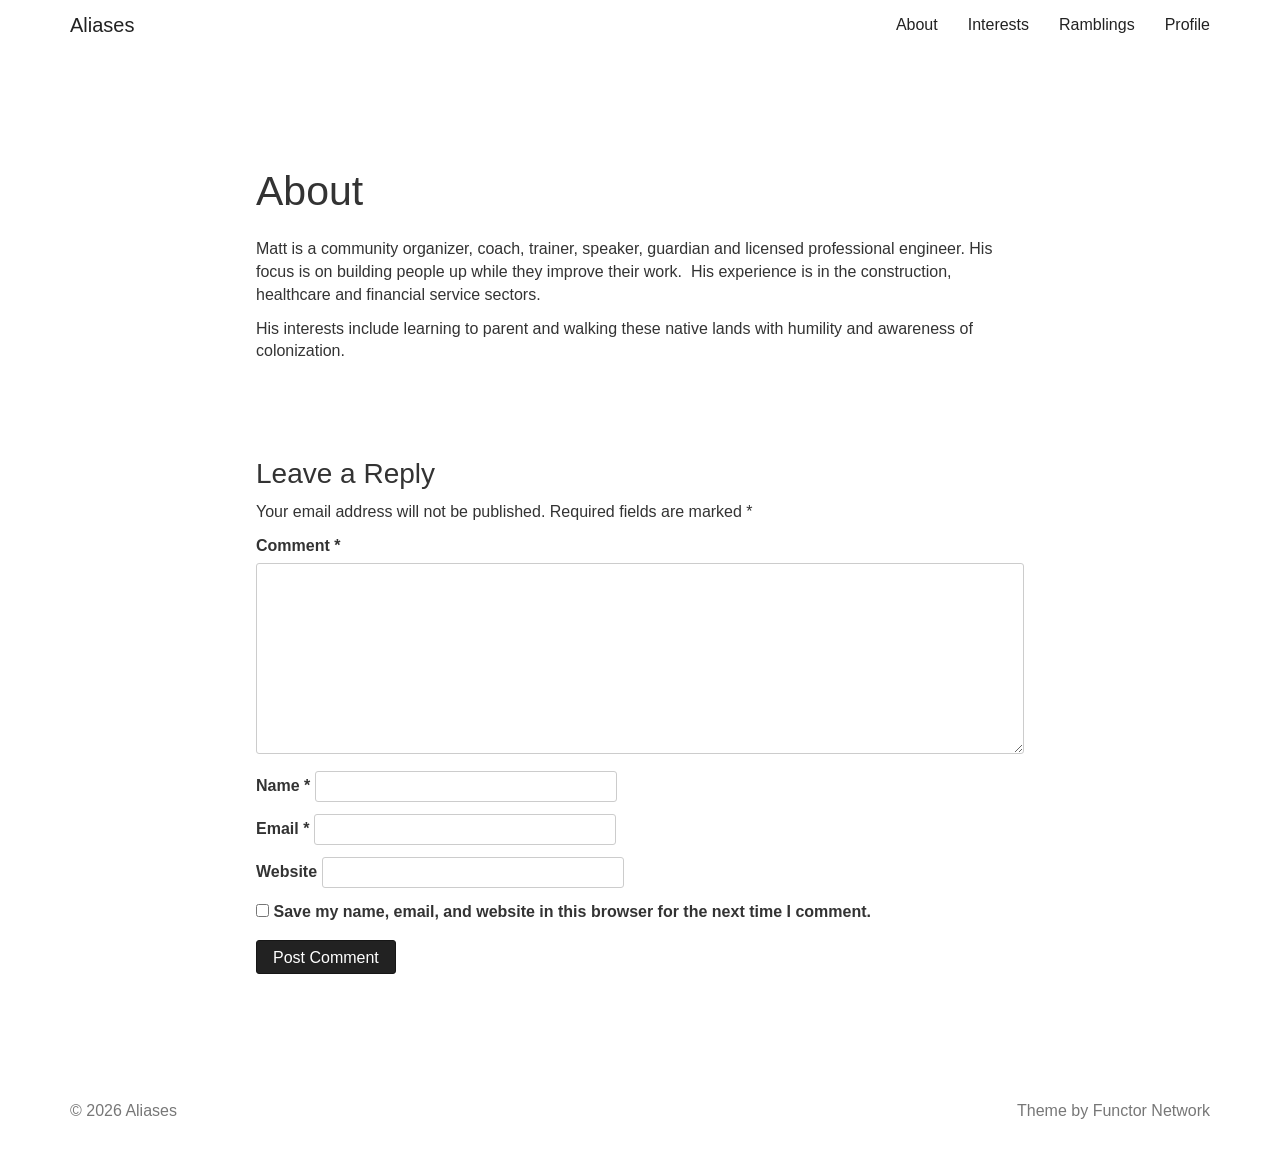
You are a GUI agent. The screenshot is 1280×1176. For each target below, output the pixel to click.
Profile (1187, 24)
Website (286, 871)
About (917, 24)
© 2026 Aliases (123, 1110)
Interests (998, 24)
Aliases (102, 25)
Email (282, 828)
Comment (298, 545)
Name (283, 785)
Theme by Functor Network (1113, 1110)
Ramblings (1097, 24)
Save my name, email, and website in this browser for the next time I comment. (572, 911)
